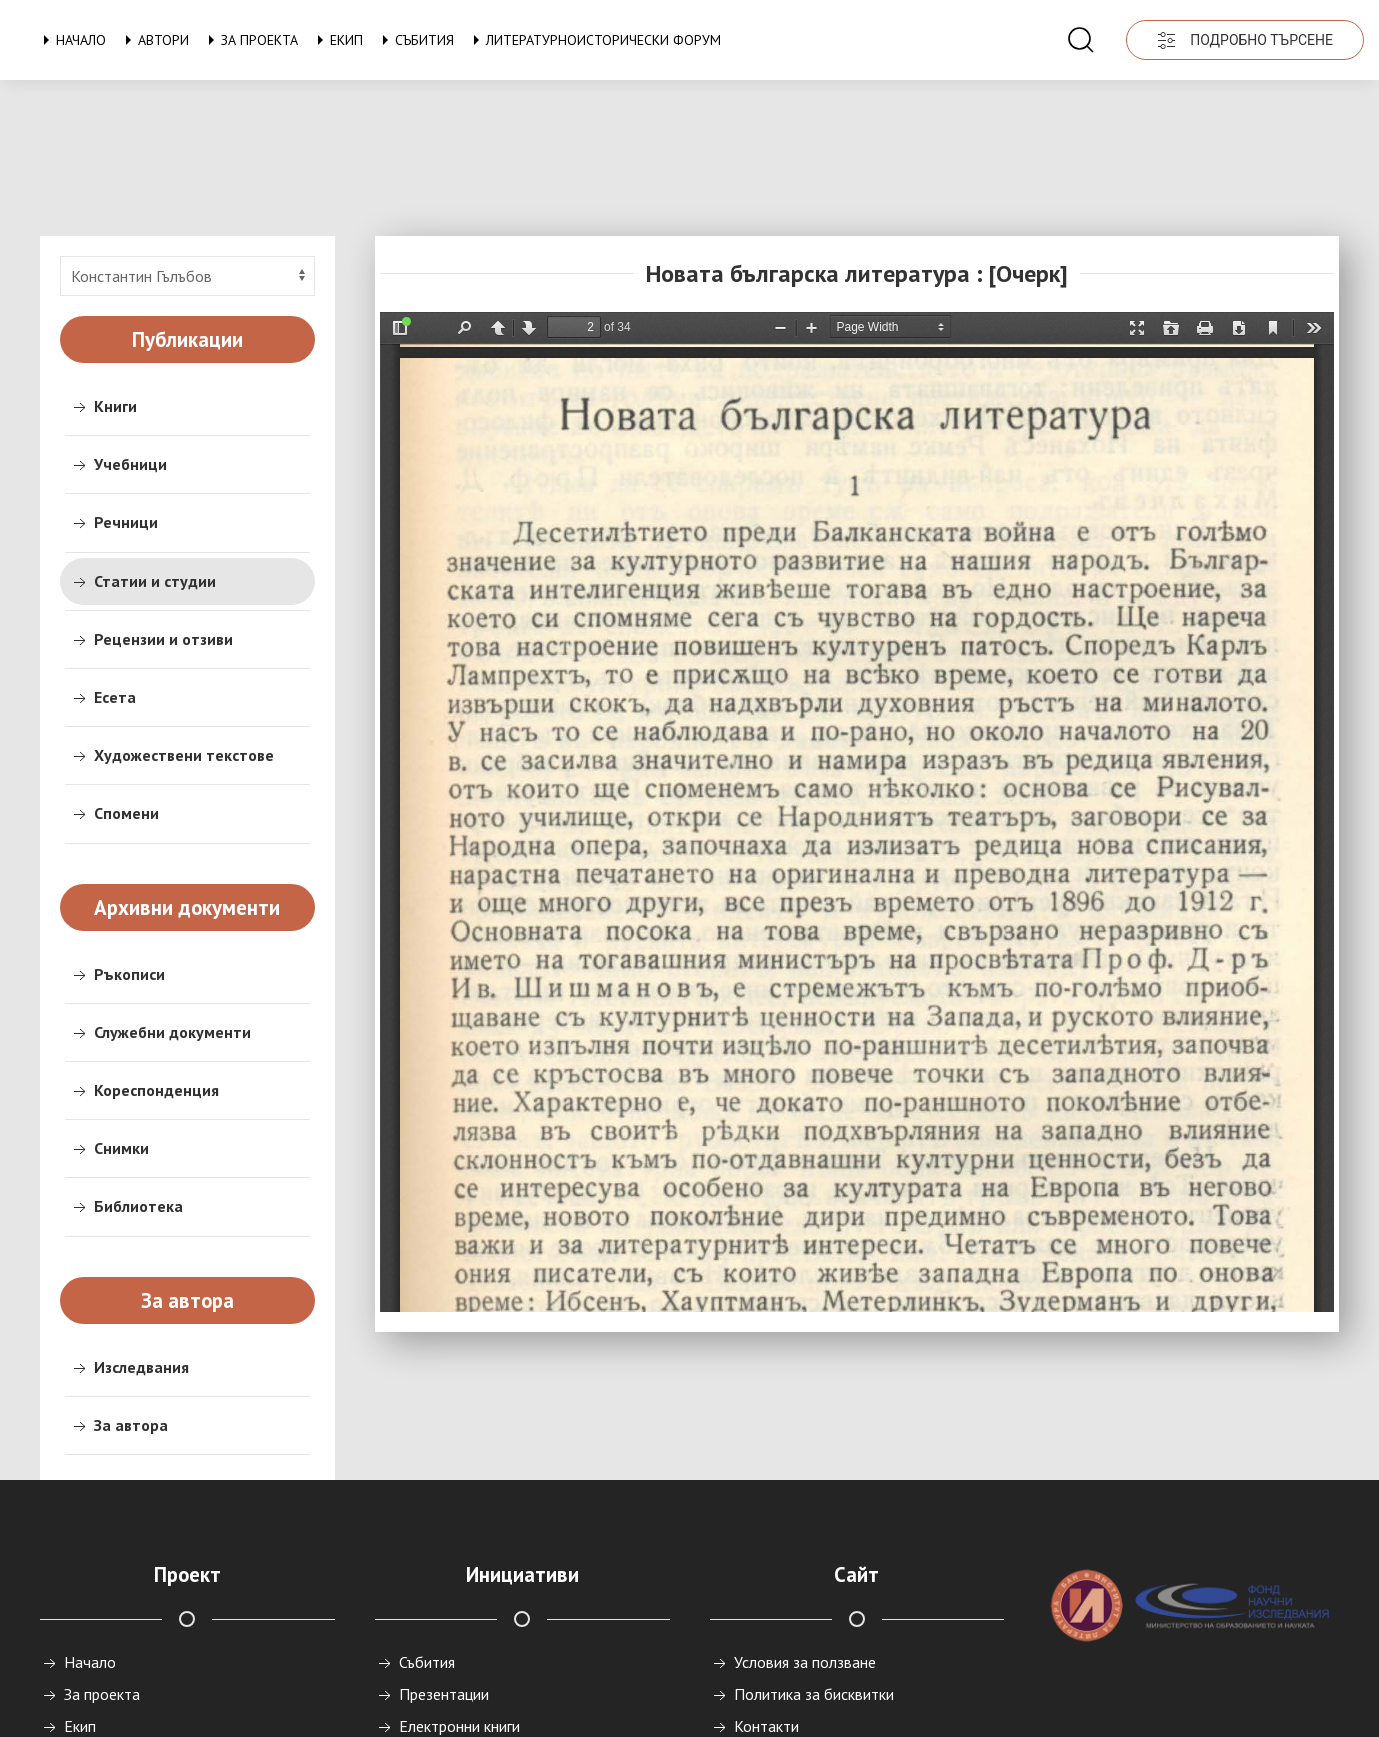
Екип (336, 40)
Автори (153, 40)
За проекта (249, 40)
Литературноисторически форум (593, 40)
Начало (71, 40)
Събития (414, 40)
